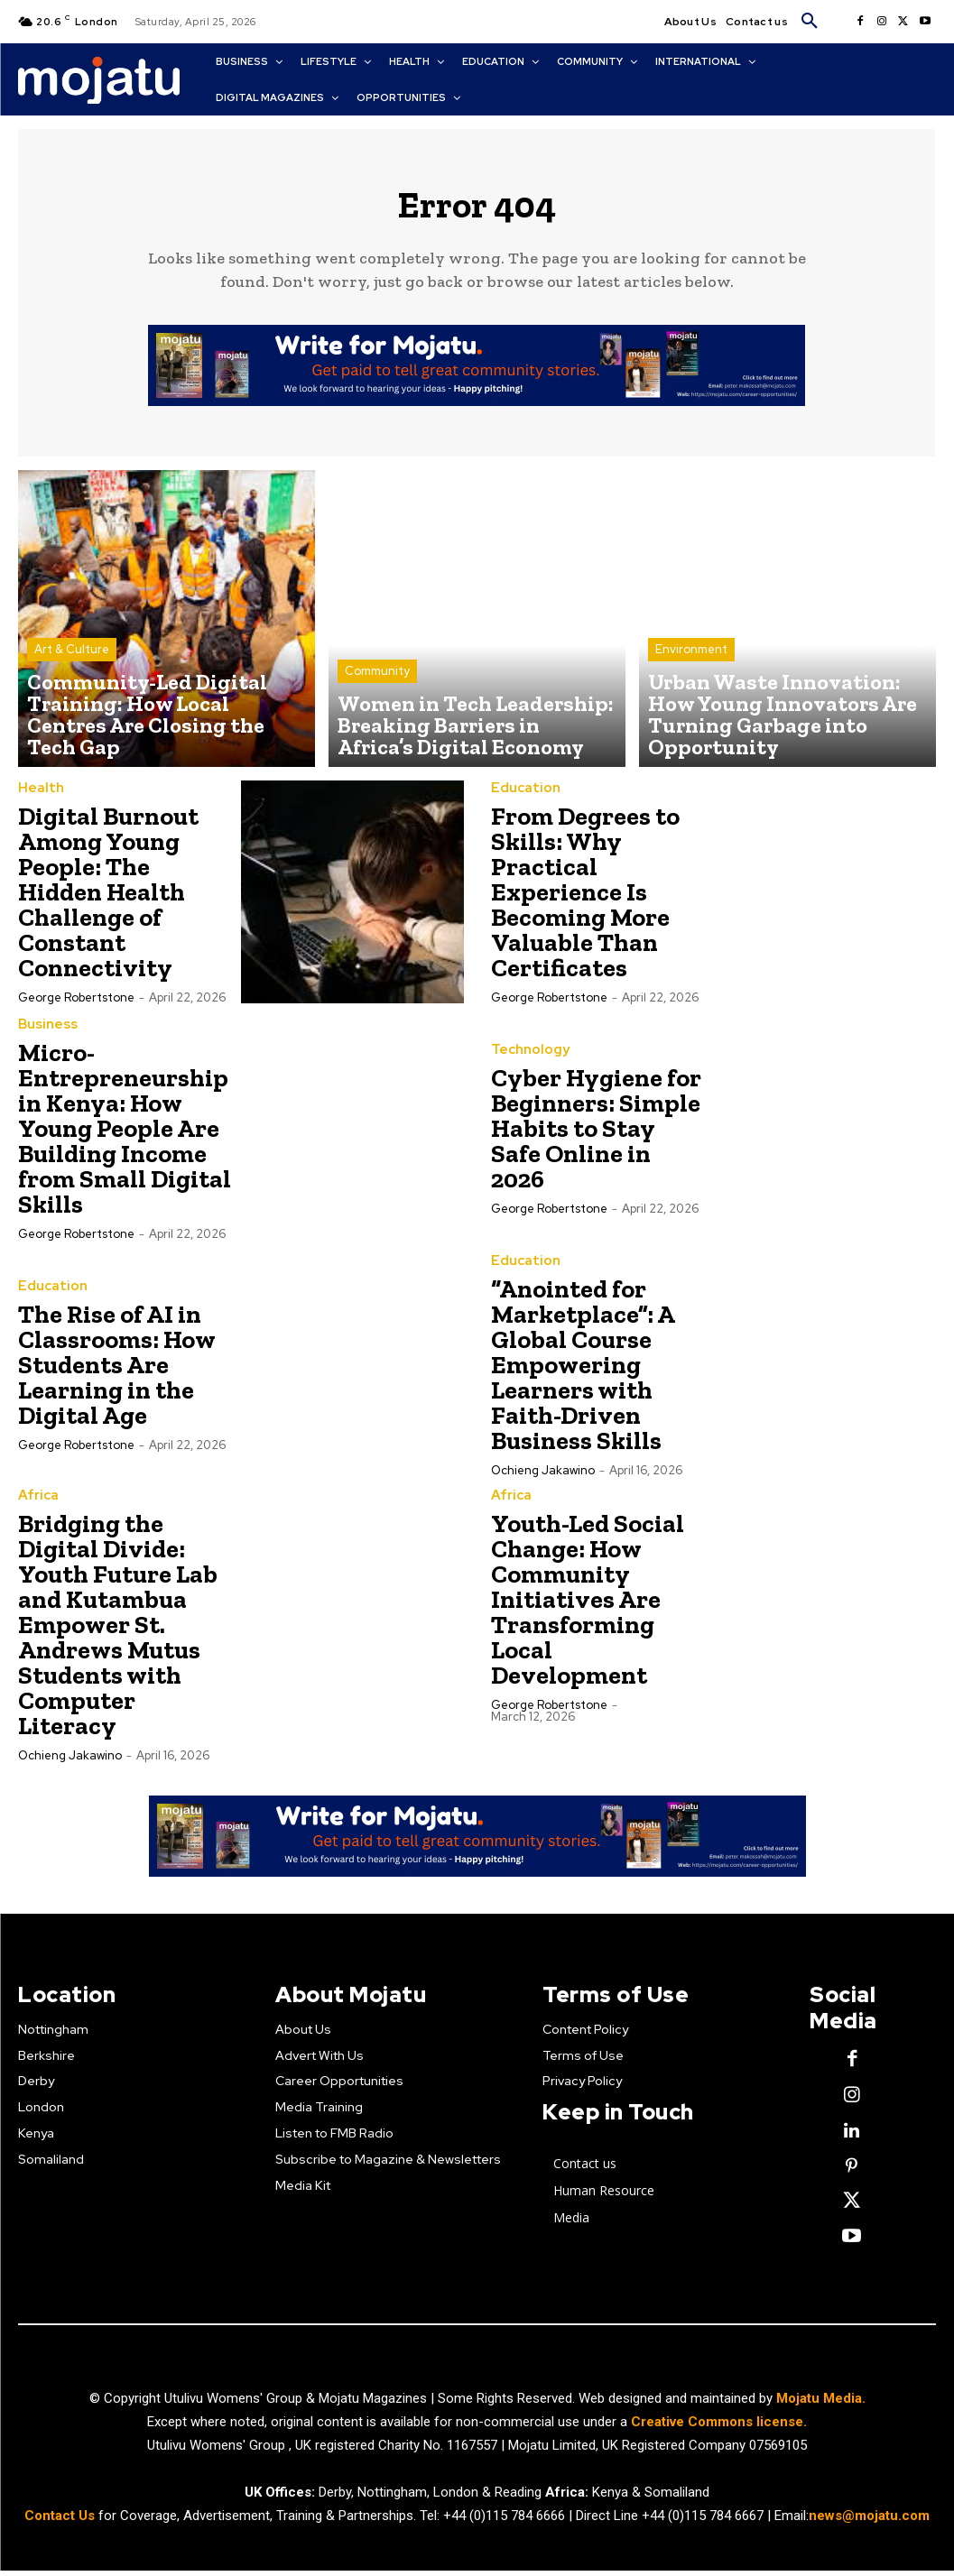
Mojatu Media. (821, 2404)
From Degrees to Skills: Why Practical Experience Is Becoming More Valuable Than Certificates (585, 902)
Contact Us (61, 2521)
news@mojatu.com (869, 2521)
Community (377, 698)
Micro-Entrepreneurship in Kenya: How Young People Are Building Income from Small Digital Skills (124, 1138)
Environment (691, 698)
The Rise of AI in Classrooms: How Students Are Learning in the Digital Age (117, 1374)
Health (38, 798)
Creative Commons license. (719, 2427)
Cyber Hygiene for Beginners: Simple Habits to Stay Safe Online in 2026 (596, 1138)
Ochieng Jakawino (543, 1480)
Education (522, 798)
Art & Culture (71, 698)
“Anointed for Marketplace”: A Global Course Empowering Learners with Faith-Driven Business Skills (583, 1374)
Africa (36, 1506)
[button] (809, 21)
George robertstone (76, 1007)
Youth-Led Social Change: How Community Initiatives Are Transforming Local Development (587, 1609)
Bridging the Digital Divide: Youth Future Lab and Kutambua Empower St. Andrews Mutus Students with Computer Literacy (118, 1634)
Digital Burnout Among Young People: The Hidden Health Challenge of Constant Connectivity (108, 902)
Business (46, 1035)
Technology (527, 1060)
